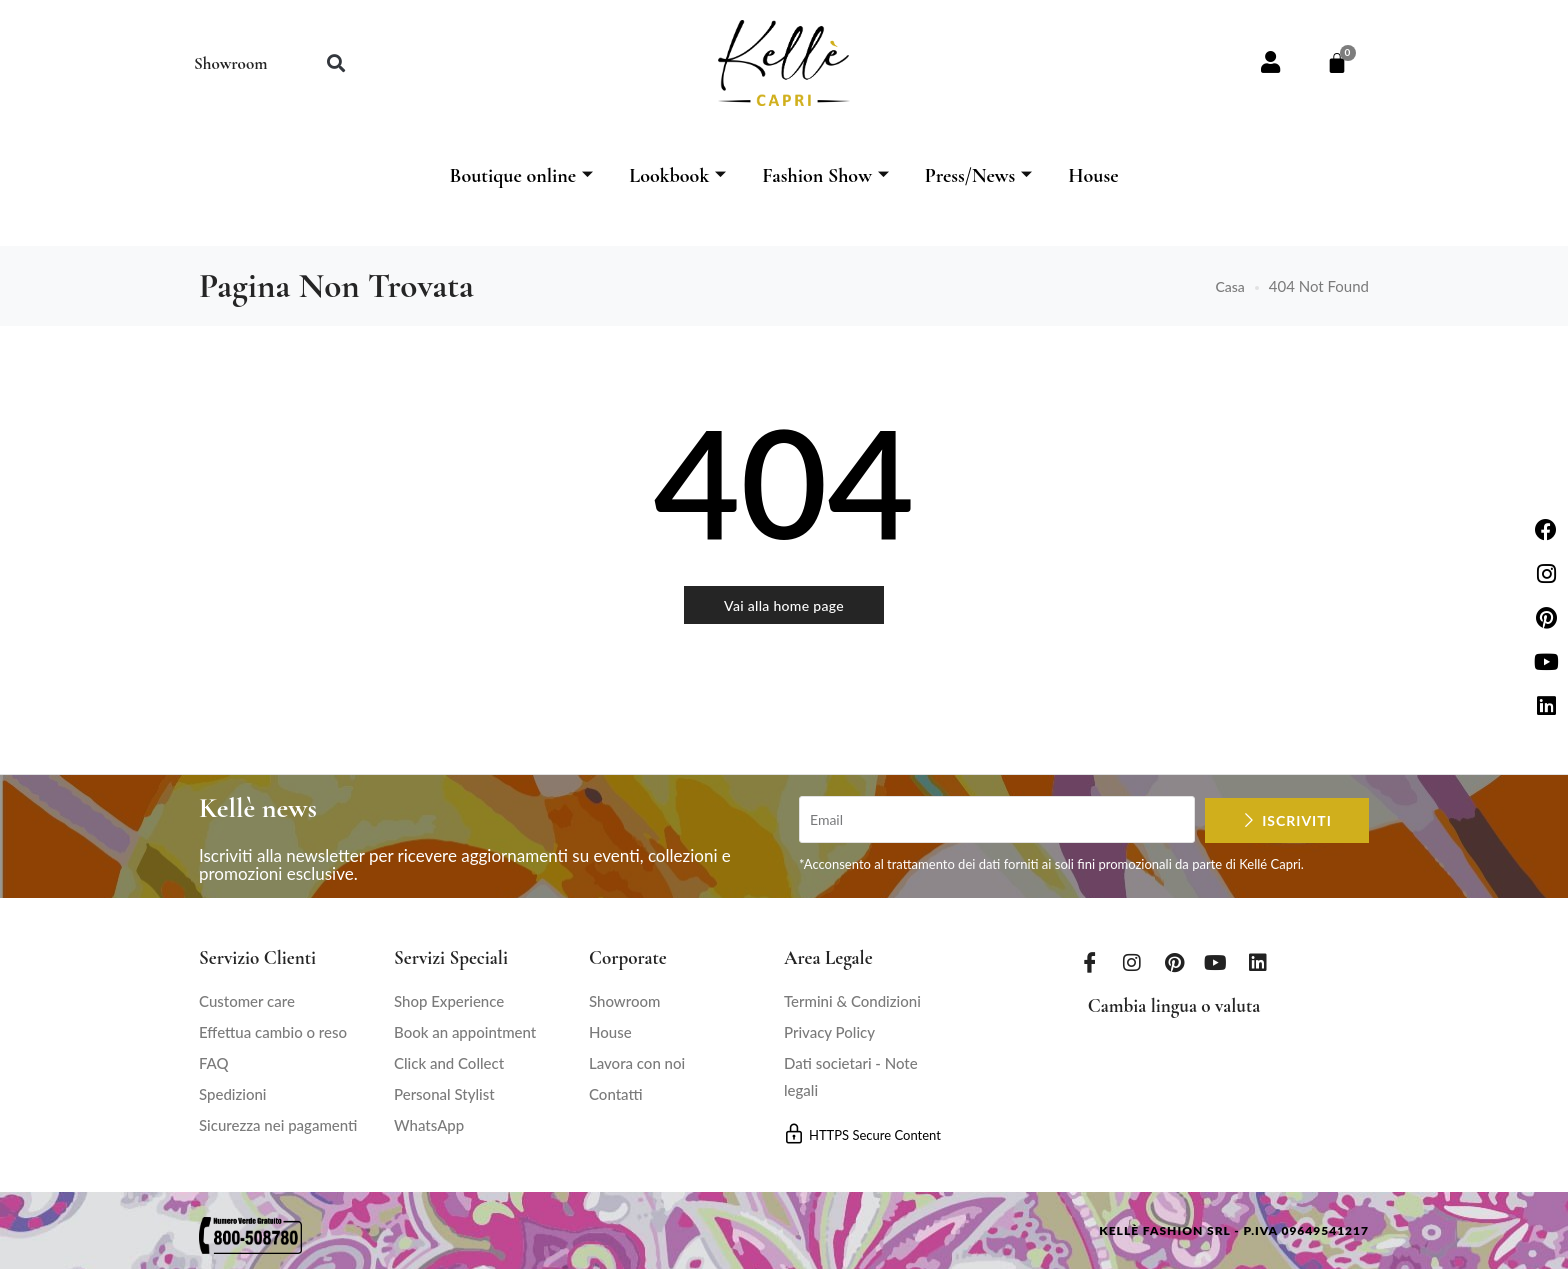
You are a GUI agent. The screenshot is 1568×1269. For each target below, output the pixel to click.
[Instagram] (1132, 962)
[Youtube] (1216, 962)
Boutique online (521, 176)
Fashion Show (825, 176)
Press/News (978, 176)
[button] (335, 63)
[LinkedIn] (1258, 962)
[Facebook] (1090, 962)
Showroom (230, 63)
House (1093, 176)
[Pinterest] (1174, 962)
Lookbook (677, 176)
